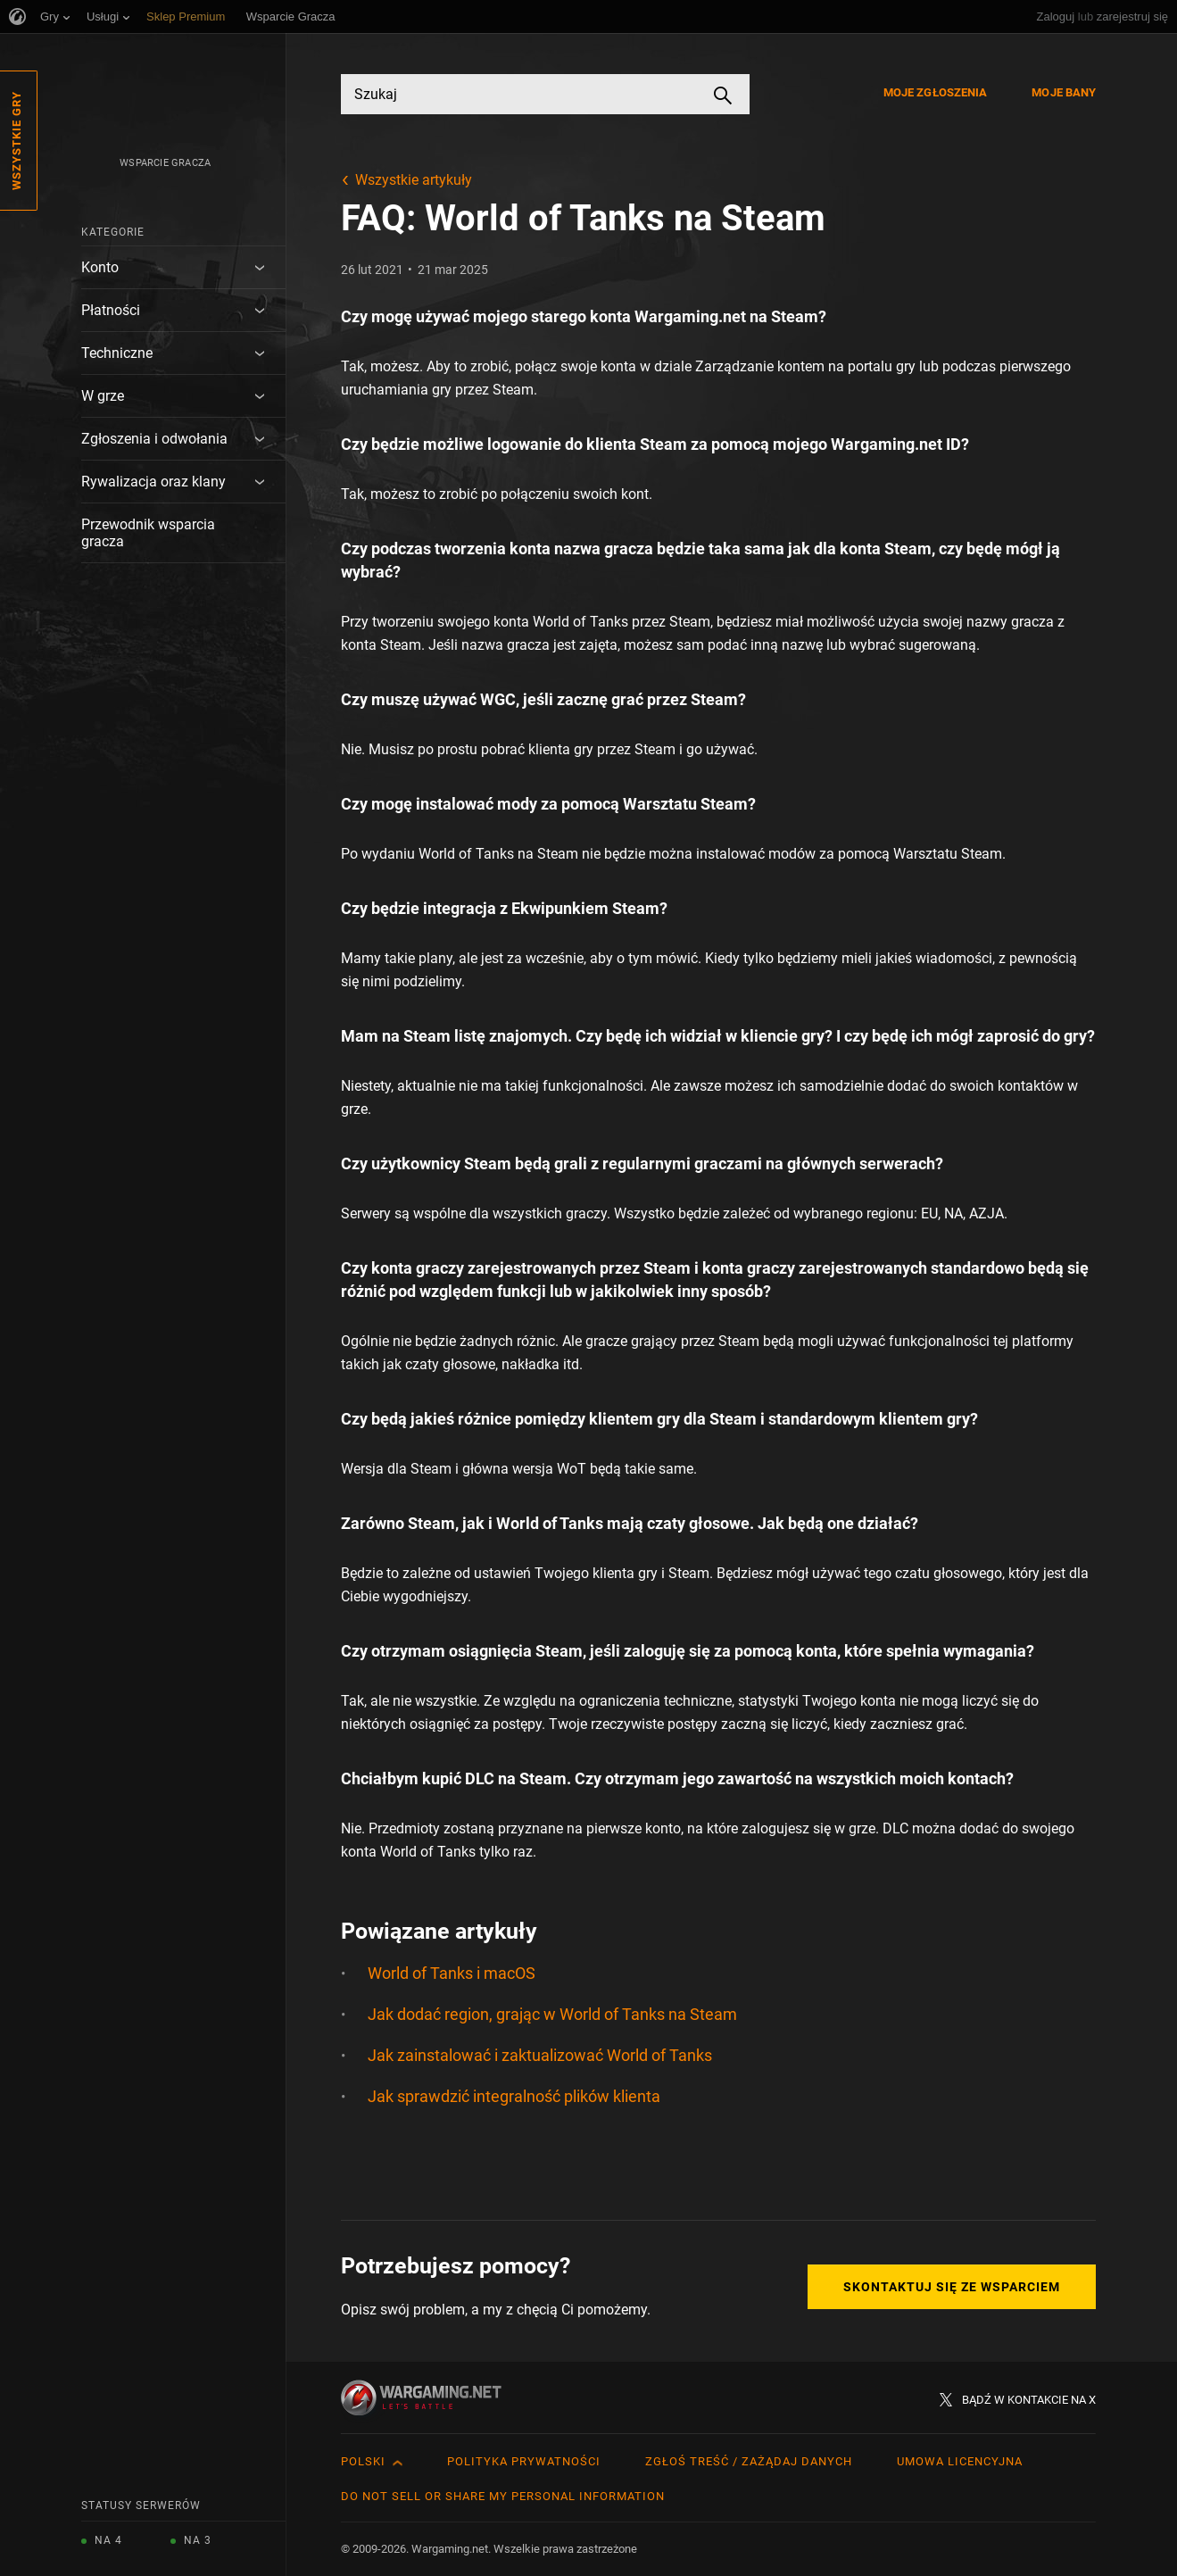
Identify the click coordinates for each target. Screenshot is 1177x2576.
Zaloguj (1056, 16)
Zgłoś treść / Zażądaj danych (748, 2461)
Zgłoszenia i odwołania (154, 438)
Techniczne (117, 353)
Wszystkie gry (16, 140)
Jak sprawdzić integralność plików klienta (514, 2096)
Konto (100, 267)
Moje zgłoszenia (935, 92)
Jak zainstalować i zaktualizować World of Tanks (540, 2055)
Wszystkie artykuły (413, 179)
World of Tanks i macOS (451, 1973)
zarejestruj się (1132, 16)
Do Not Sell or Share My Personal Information (503, 2496)
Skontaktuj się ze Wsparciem (951, 2287)
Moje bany (1064, 92)
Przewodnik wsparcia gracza (148, 533)
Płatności (110, 310)
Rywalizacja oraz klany (153, 481)
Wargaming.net (690, 316)
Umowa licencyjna (960, 2461)
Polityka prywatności (524, 2461)
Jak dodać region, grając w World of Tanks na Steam (552, 2014)
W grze (102, 395)
